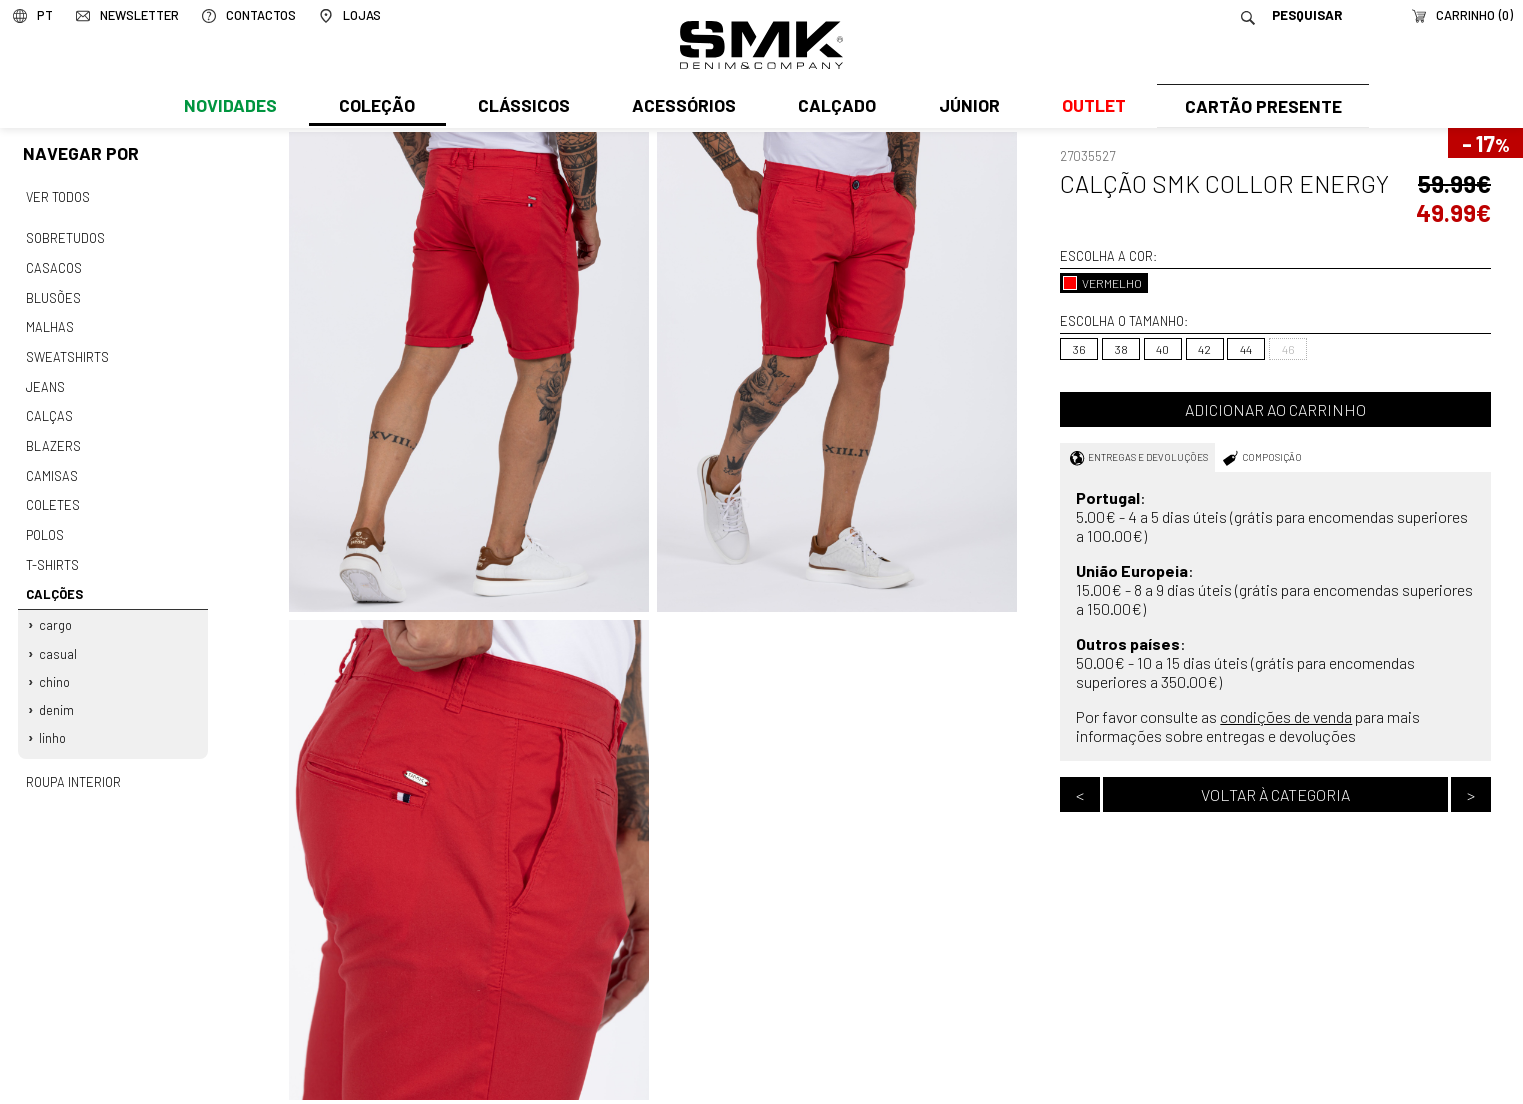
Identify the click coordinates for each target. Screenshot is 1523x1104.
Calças (48, 407)
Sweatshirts (67, 350)
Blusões (53, 293)
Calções (53, 577)
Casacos (53, 265)
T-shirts (52, 549)
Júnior (964, 107)
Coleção (376, 107)
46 (1288, 349)
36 (1079, 349)
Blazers (53, 435)
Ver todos (58, 196)
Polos (45, 520)
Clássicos (522, 107)
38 (1121, 349)
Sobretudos (65, 236)
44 (1246, 349)
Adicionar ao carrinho (1275, 409)
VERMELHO (1102, 283)
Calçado (834, 107)
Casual (59, 634)
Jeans (45, 378)
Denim (57, 689)
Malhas (49, 322)
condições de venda (1286, 716)
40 (1162, 349)
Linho (53, 716)
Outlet (1089, 107)
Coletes (53, 492)
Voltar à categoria (1275, 794)
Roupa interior (73, 759)
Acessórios (681, 107)
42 (1204, 349)
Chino (55, 662)
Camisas (51, 464)
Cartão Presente (1260, 107)
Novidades (230, 107)
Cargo (56, 607)
